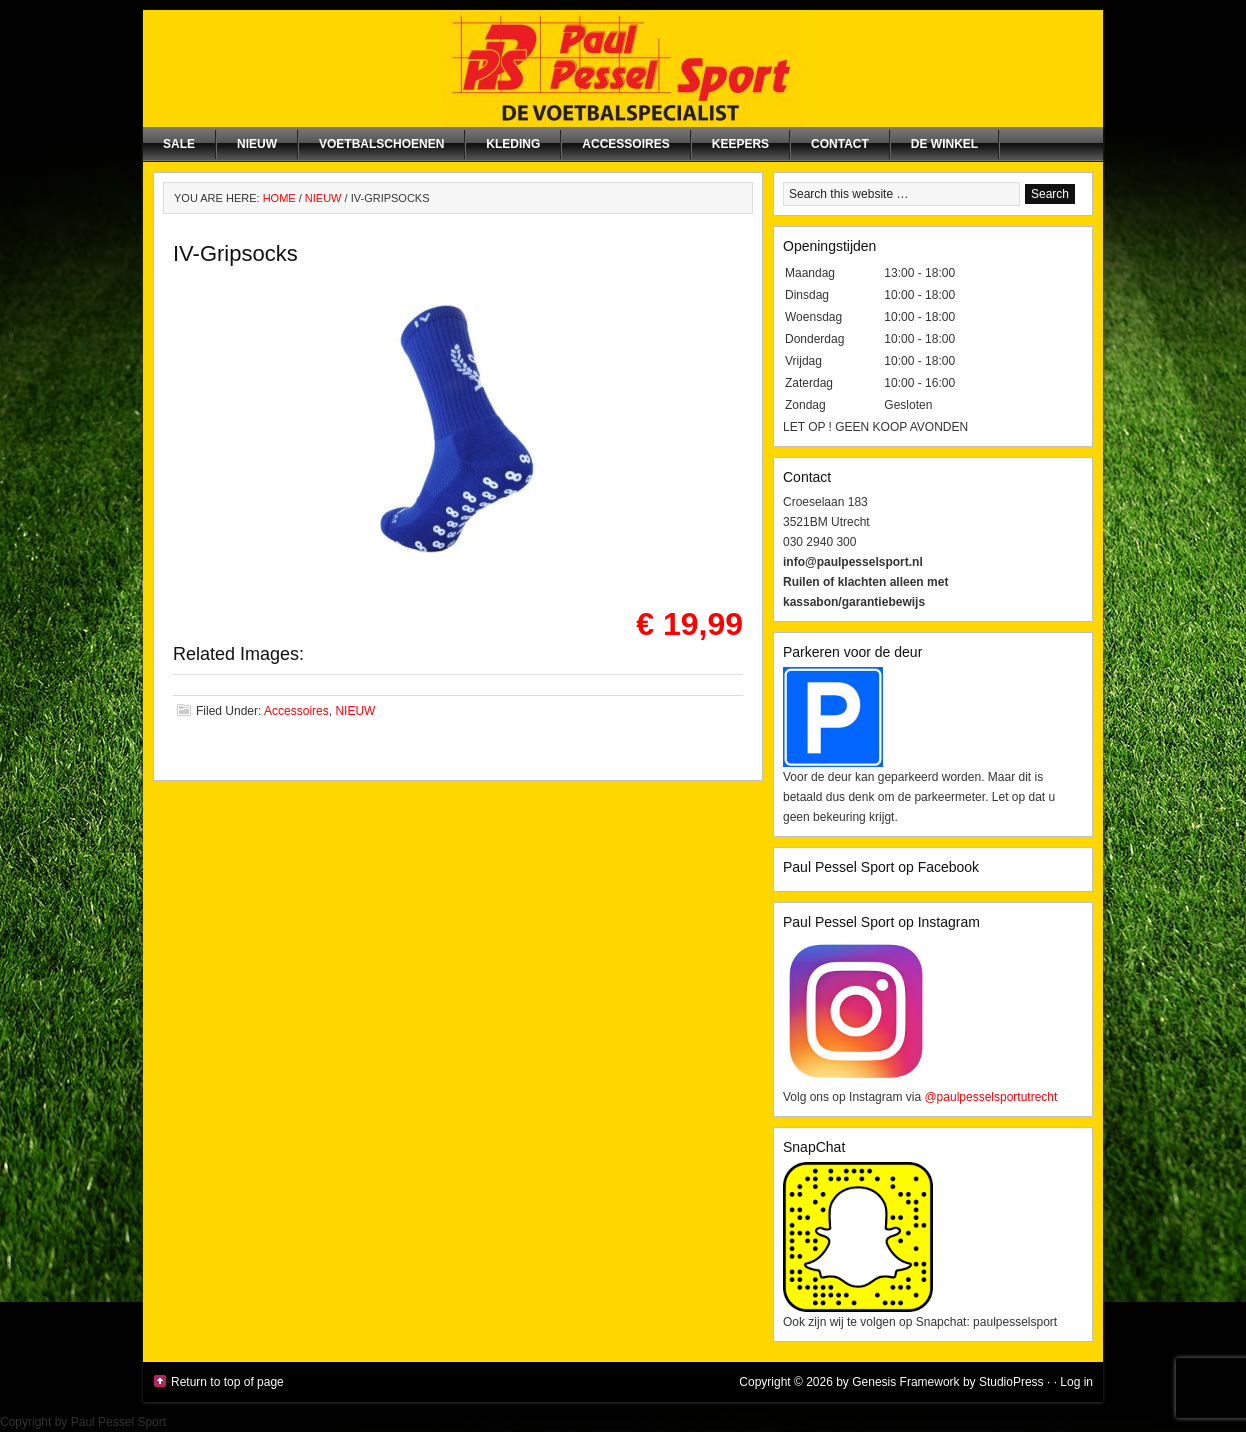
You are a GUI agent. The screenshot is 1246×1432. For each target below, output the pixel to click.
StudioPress (1011, 1382)
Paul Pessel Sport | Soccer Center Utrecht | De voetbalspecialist (623, 68)
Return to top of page (227, 1382)
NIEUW (257, 144)
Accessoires (625, 144)
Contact (840, 144)
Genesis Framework (905, 1382)
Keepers (740, 144)
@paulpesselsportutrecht (990, 1097)
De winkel (944, 144)
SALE (179, 144)
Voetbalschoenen (381, 144)
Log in (1076, 1382)
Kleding (513, 144)
